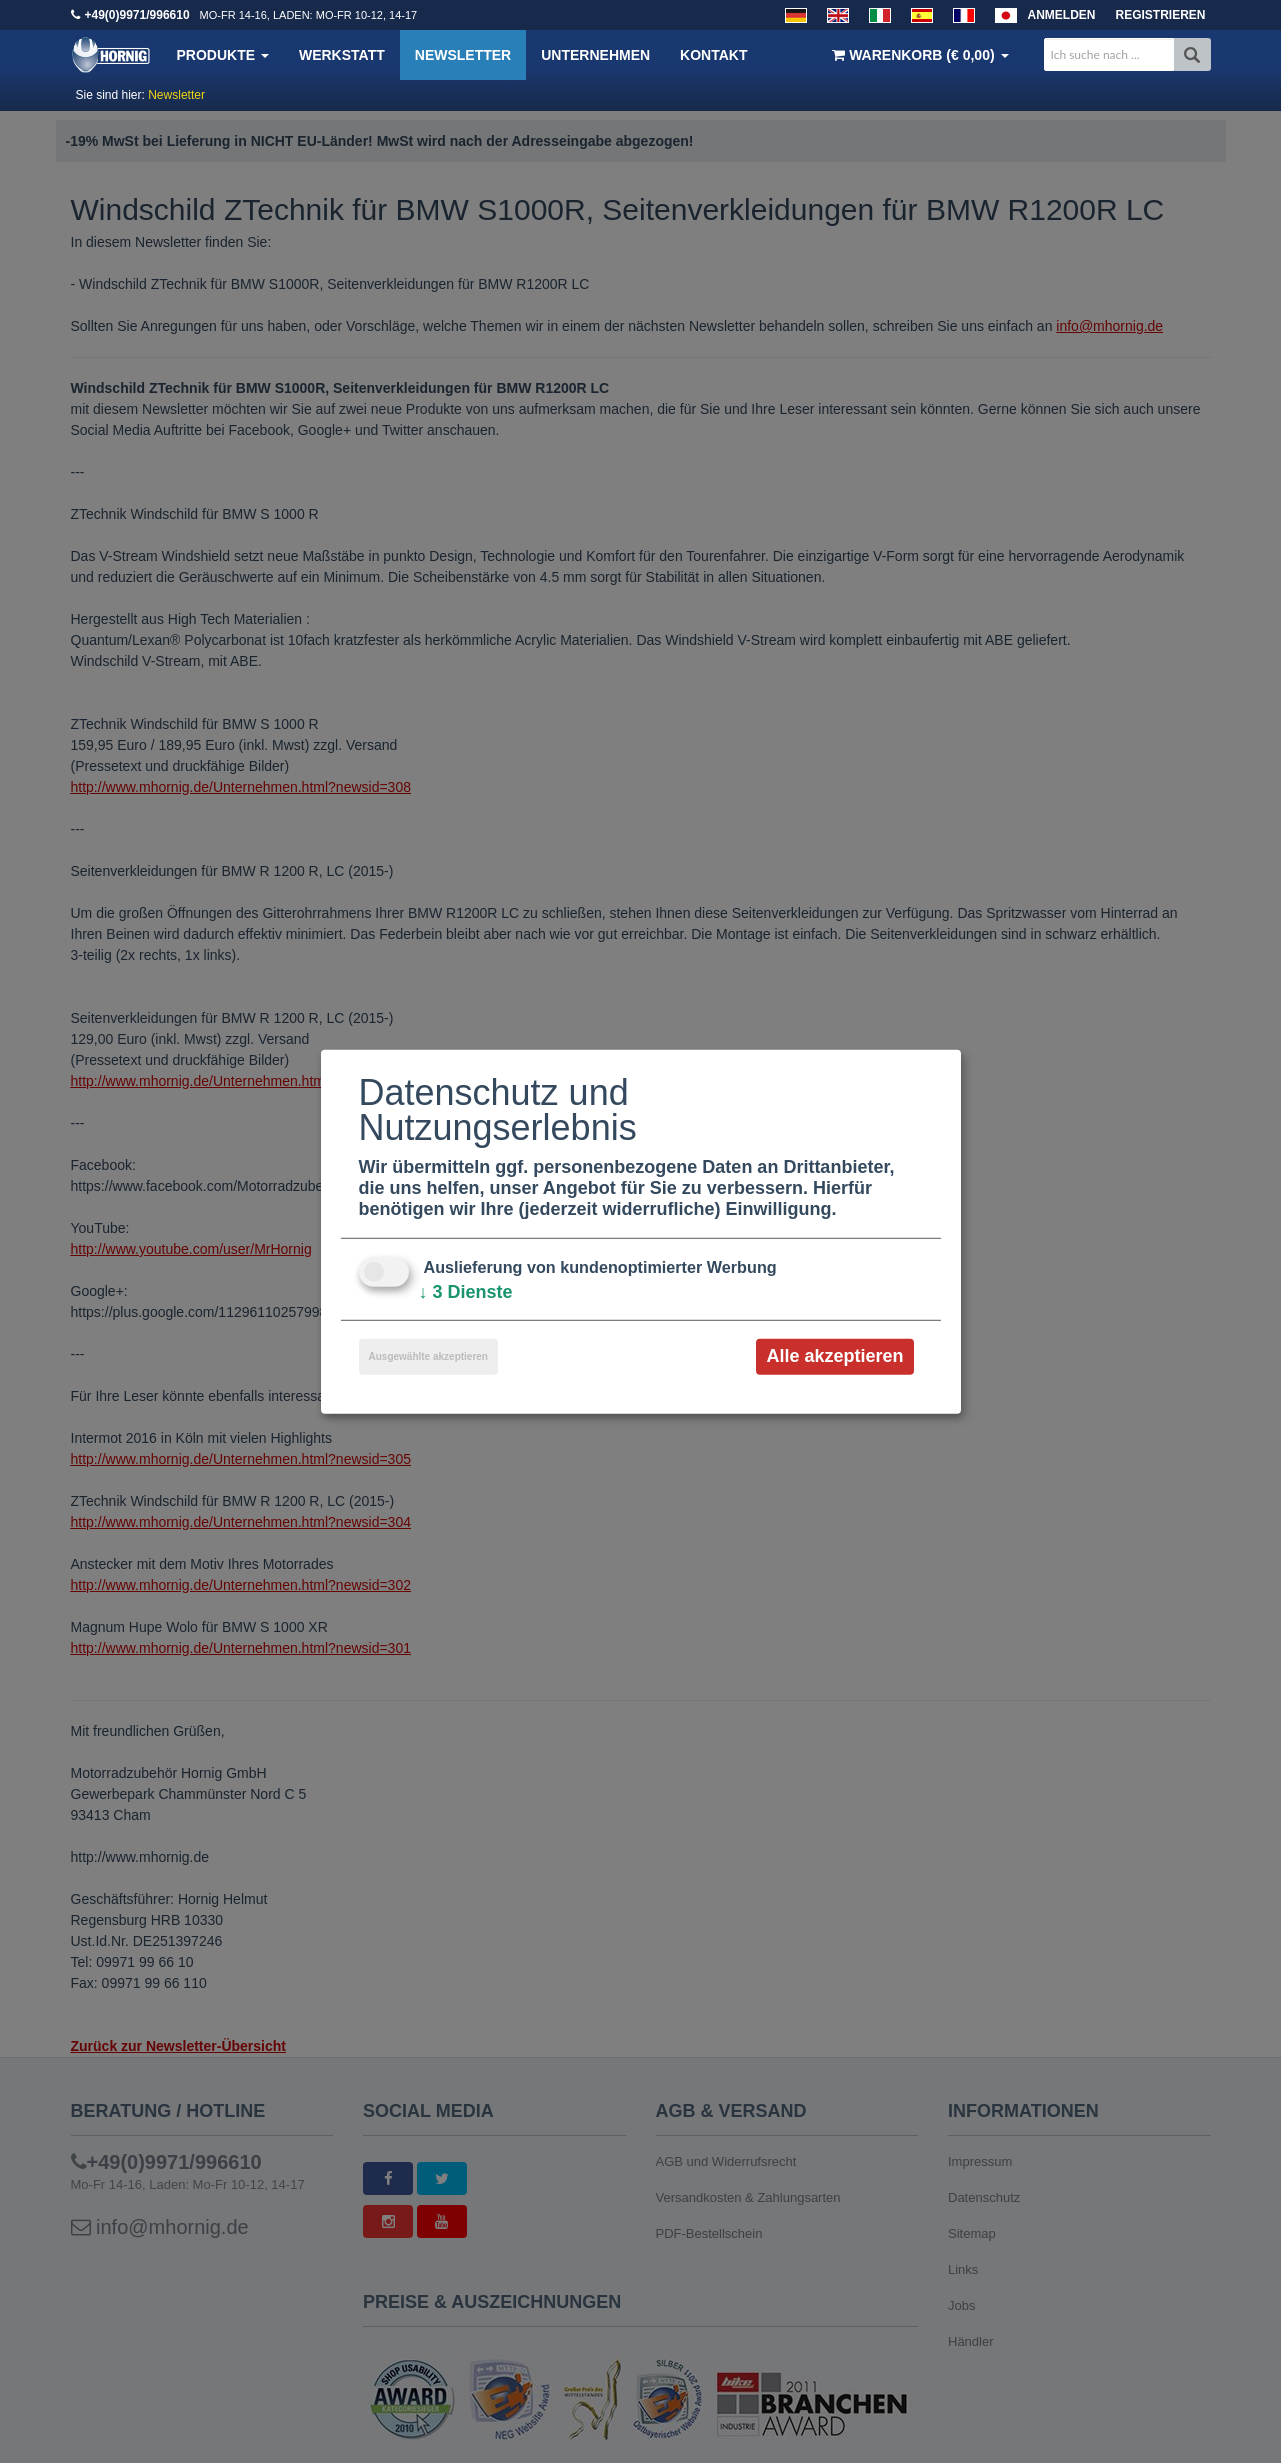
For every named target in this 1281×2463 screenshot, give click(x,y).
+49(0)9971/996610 (137, 15)
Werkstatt (342, 55)
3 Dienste (466, 1292)
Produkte (223, 55)
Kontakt (713, 55)
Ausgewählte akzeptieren (428, 1356)
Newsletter (463, 55)
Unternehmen (595, 55)
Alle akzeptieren (834, 1356)
